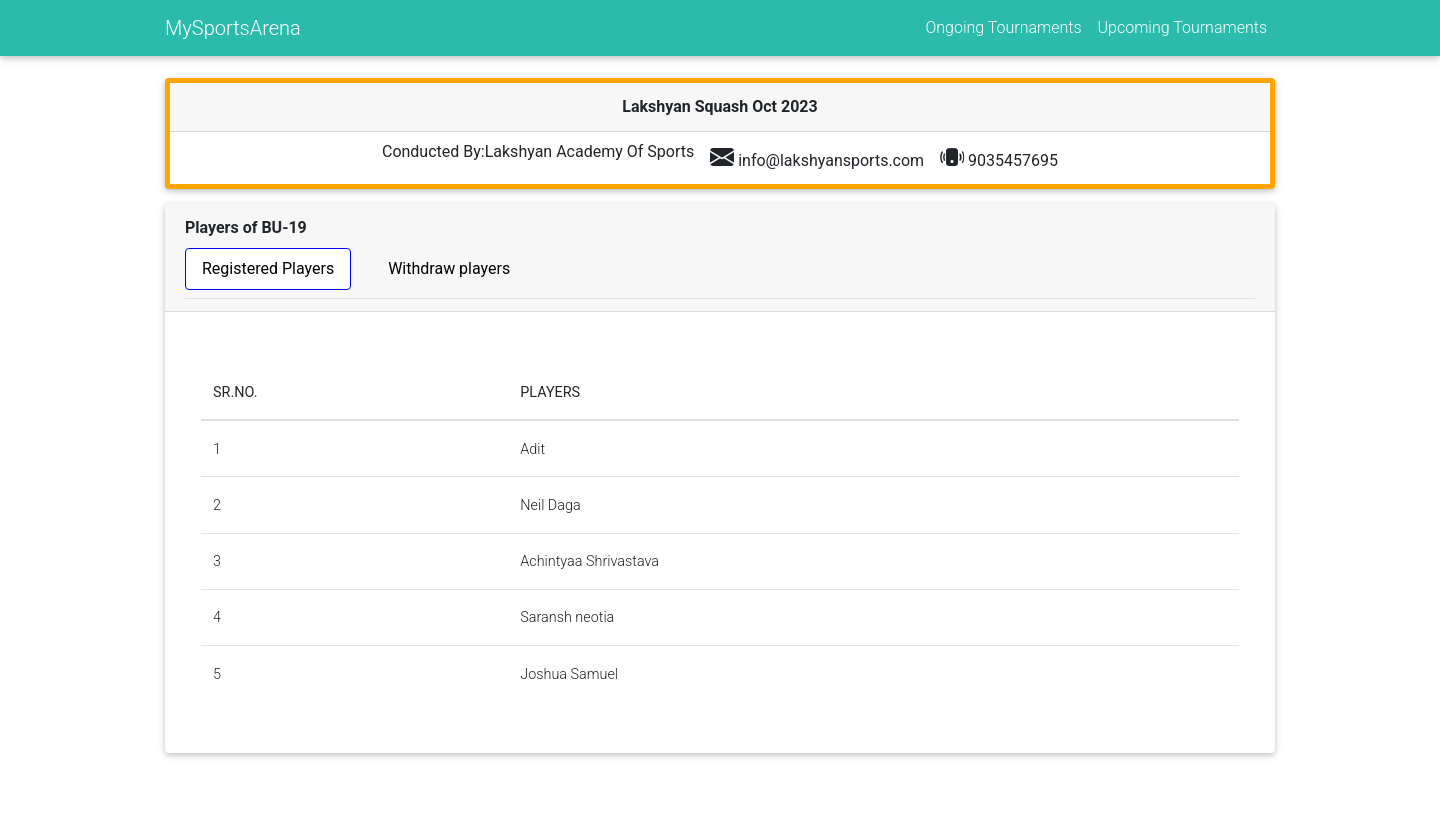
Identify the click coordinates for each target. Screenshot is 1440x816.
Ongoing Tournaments (1003, 27)
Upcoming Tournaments (1182, 27)
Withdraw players (449, 268)
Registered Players (268, 268)
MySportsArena (233, 28)
